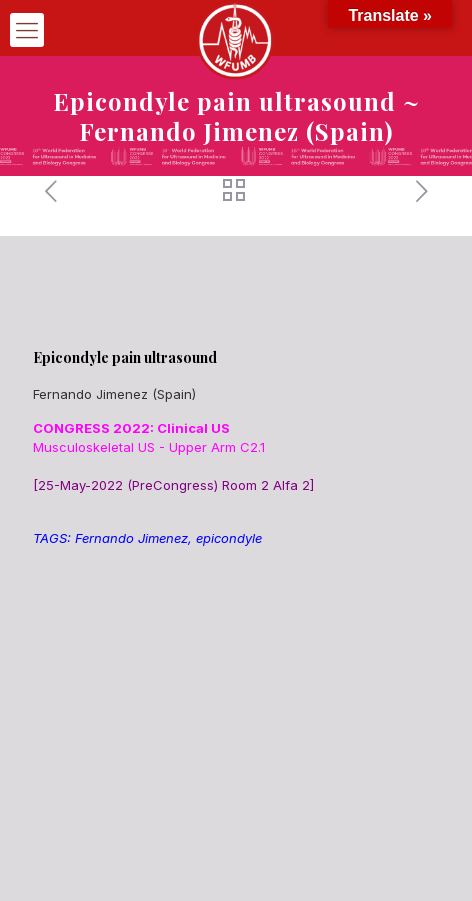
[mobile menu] (27, 30)
